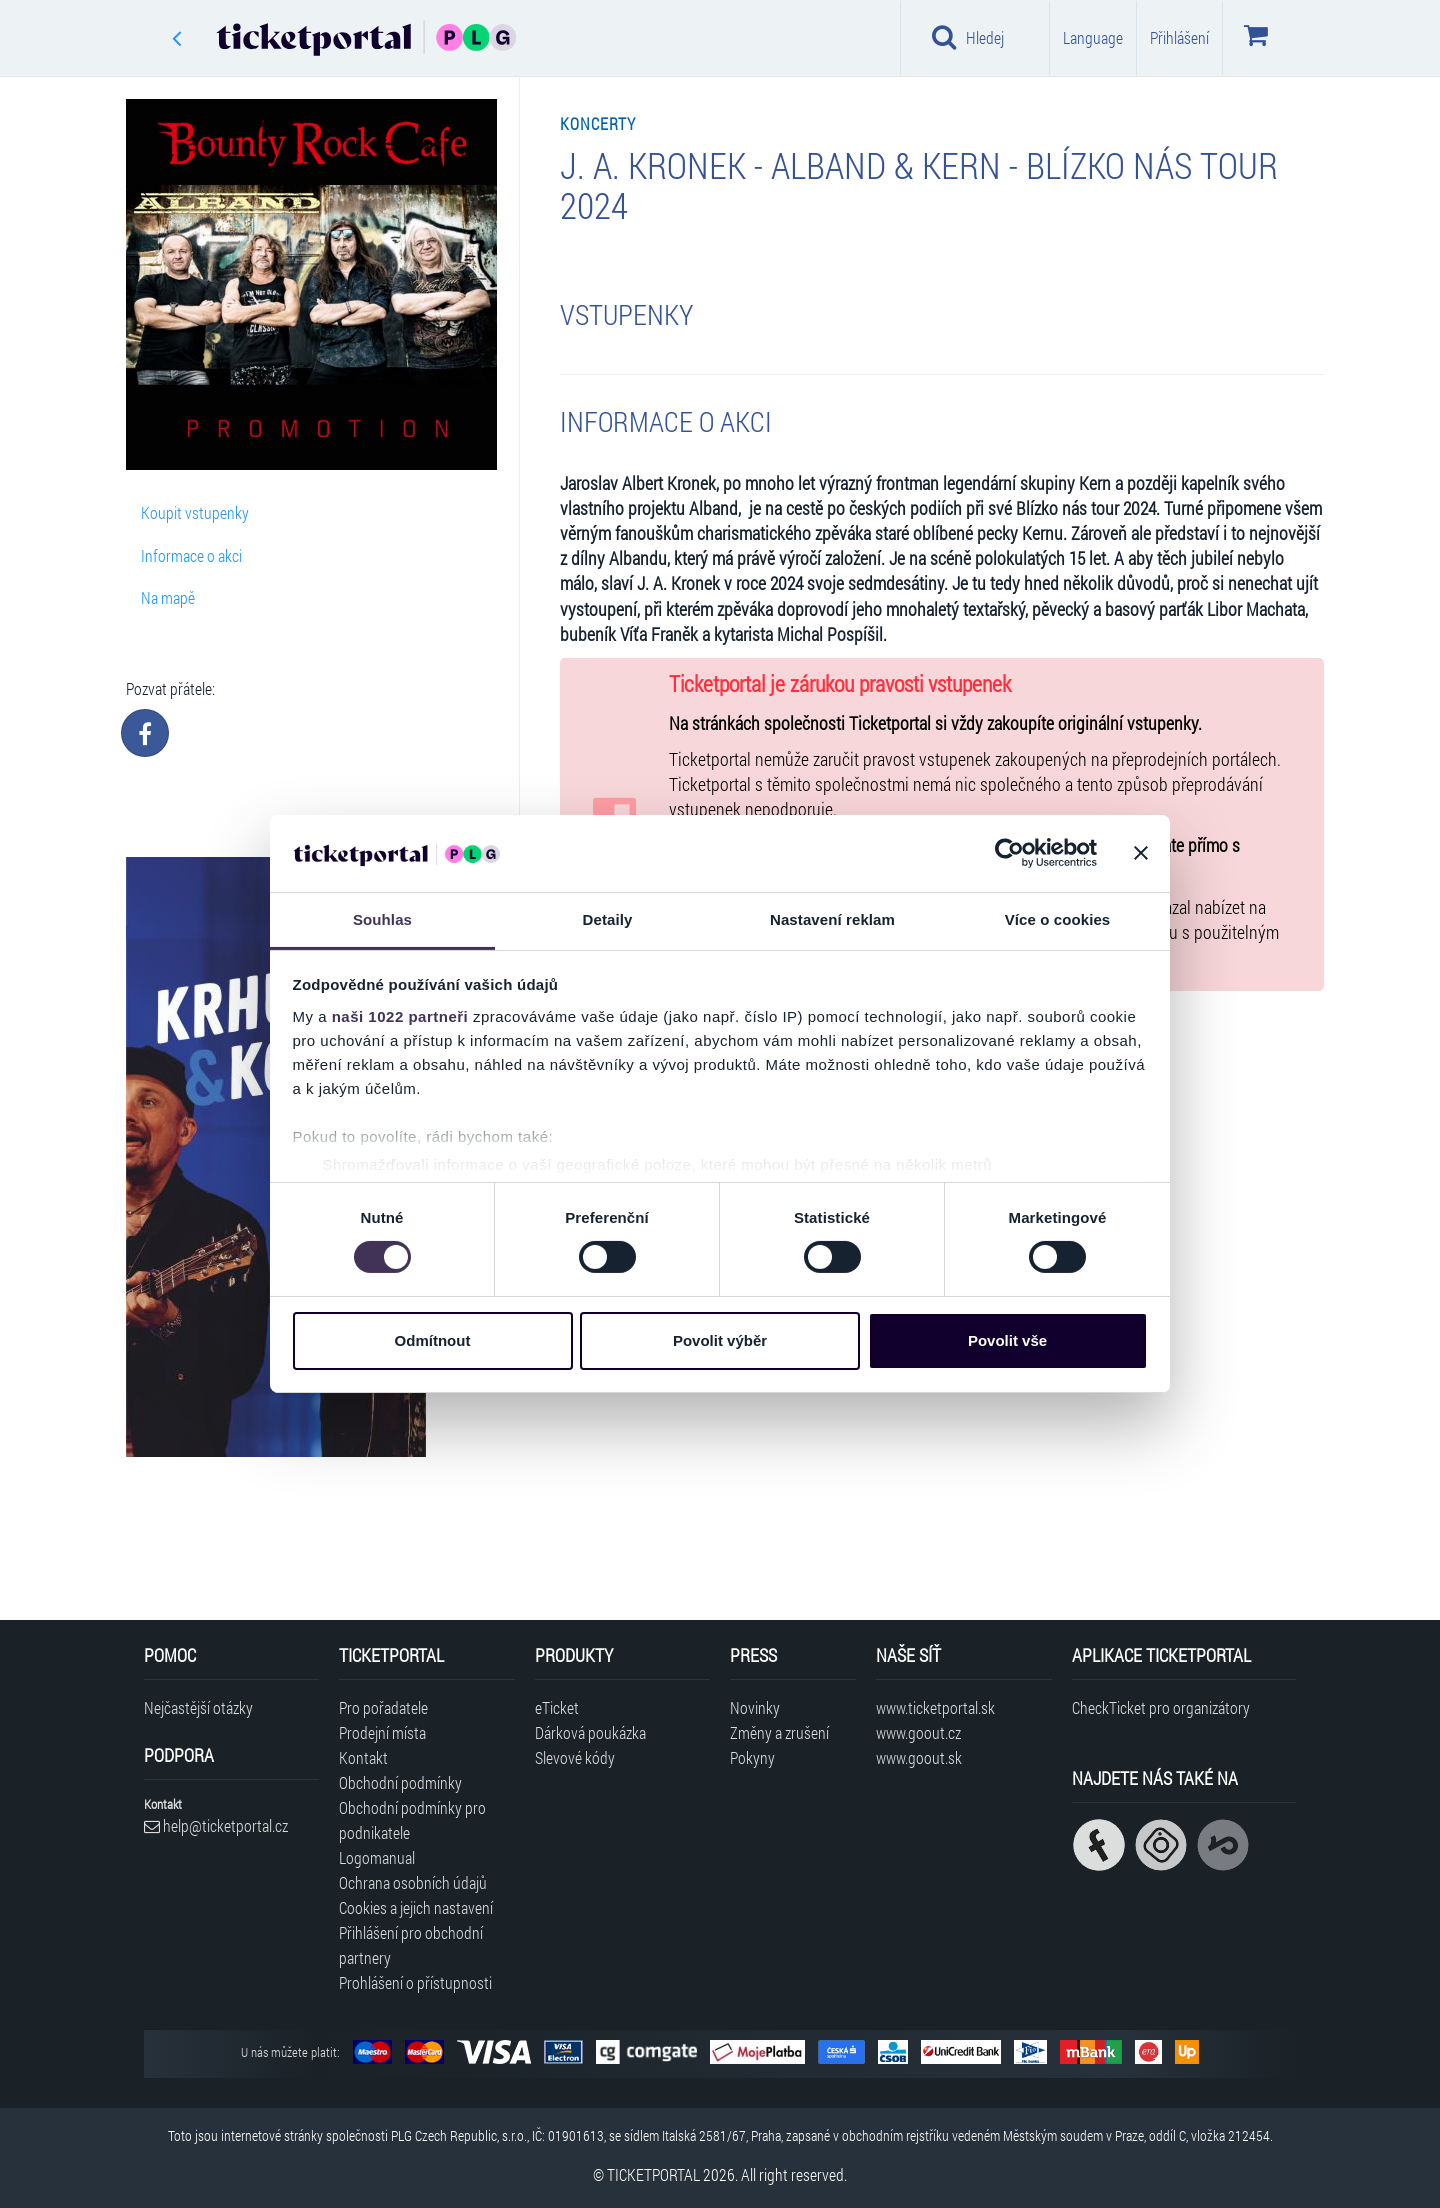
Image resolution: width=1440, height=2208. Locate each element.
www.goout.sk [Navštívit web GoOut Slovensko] (919, 1757)
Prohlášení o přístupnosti (415, 1982)
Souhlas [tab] (382, 919)
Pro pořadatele (383, 1707)
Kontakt (363, 1757)
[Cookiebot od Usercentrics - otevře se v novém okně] (1009, 853)
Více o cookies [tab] (1058, 919)
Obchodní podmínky (400, 1782)
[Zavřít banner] (1141, 853)
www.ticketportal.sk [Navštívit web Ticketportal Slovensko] (935, 1707)
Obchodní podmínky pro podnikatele (412, 1820)
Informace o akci (191, 555)
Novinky (755, 1707)
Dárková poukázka (590, 1732)
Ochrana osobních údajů (413, 1882)
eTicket (557, 1707)
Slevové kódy (575, 1757)
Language (1093, 37)
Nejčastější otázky (198, 1707)
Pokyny (752, 1757)
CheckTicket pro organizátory (1161, 1707)
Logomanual (377, 1857)
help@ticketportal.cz (216, 1825)
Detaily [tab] (608, 919)
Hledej (968, 37)
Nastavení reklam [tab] (832, 919)
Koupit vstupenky (195, 512)
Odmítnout (433, 1340)
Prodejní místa (382, 1732)
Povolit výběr (720, 1340)
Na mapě (168, 597)
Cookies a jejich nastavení (416, 1907)
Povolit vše (1007, 1340)
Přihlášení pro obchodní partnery (411, 1945)
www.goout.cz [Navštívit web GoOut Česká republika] (918, 1732)
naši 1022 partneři (400, 1016)
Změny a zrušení (779, 1732)
